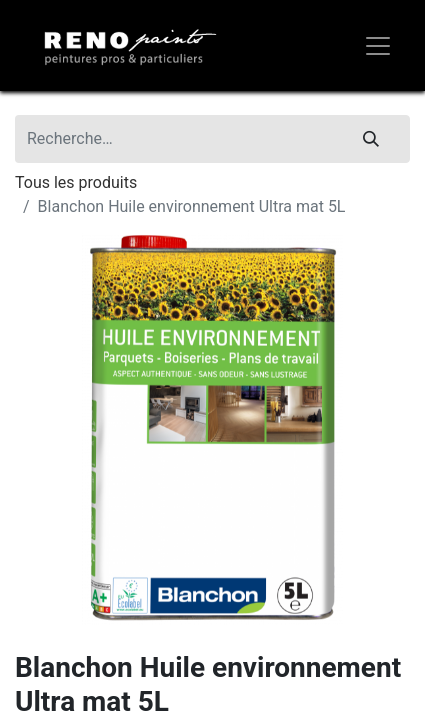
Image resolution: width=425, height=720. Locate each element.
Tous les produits (76, 182)
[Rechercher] (371, 139)
